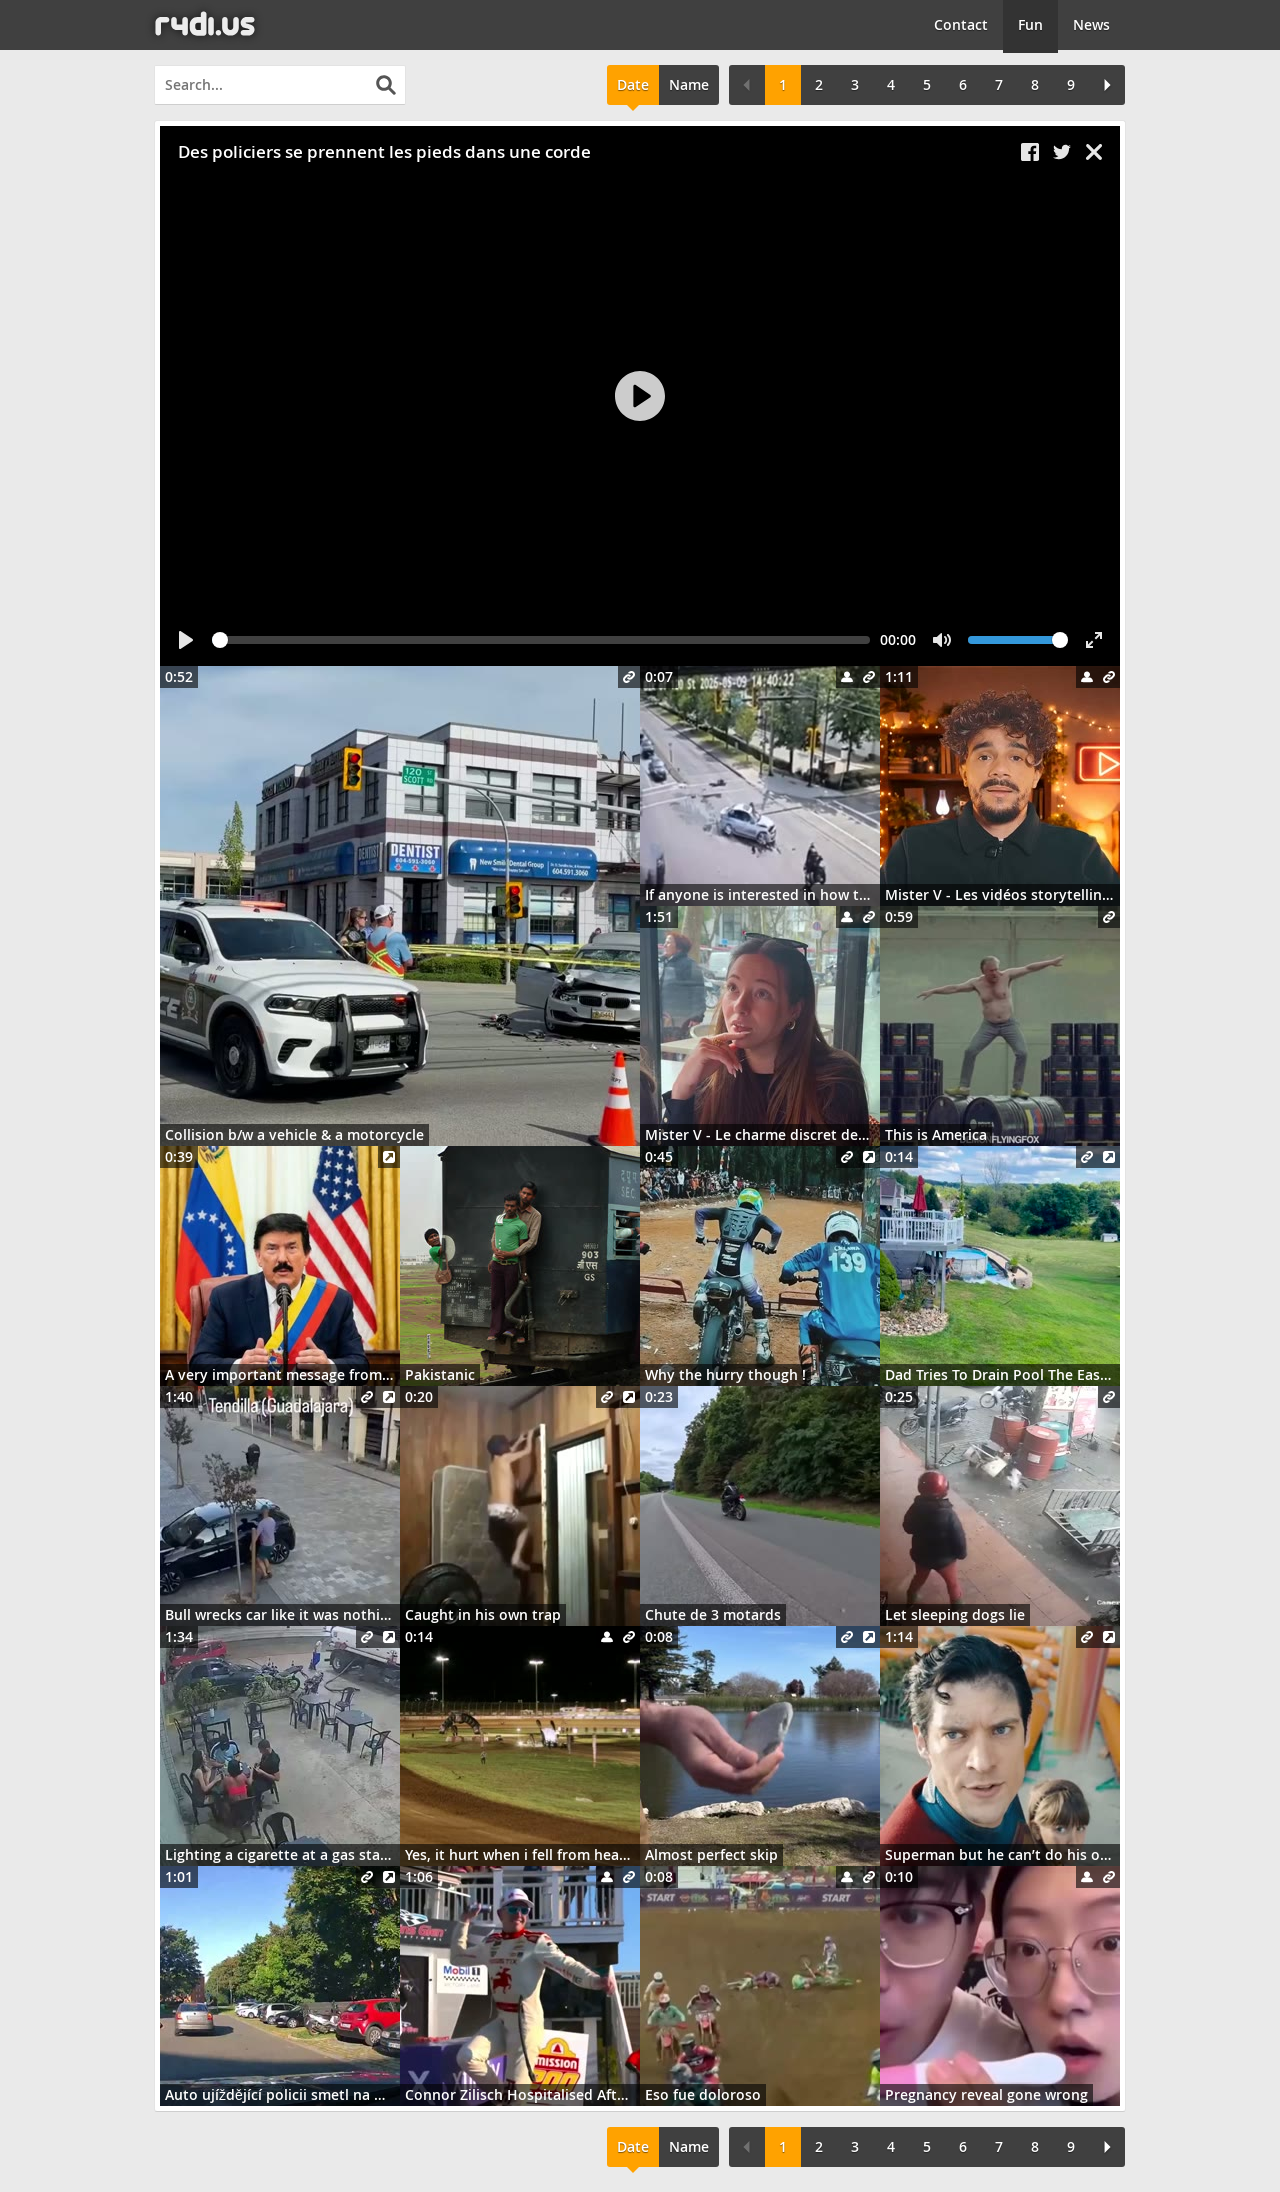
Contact (961, 24)
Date (633, 84)
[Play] (640, 396)
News (1091, 24)
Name (689, 84)
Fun (1030, 24)
